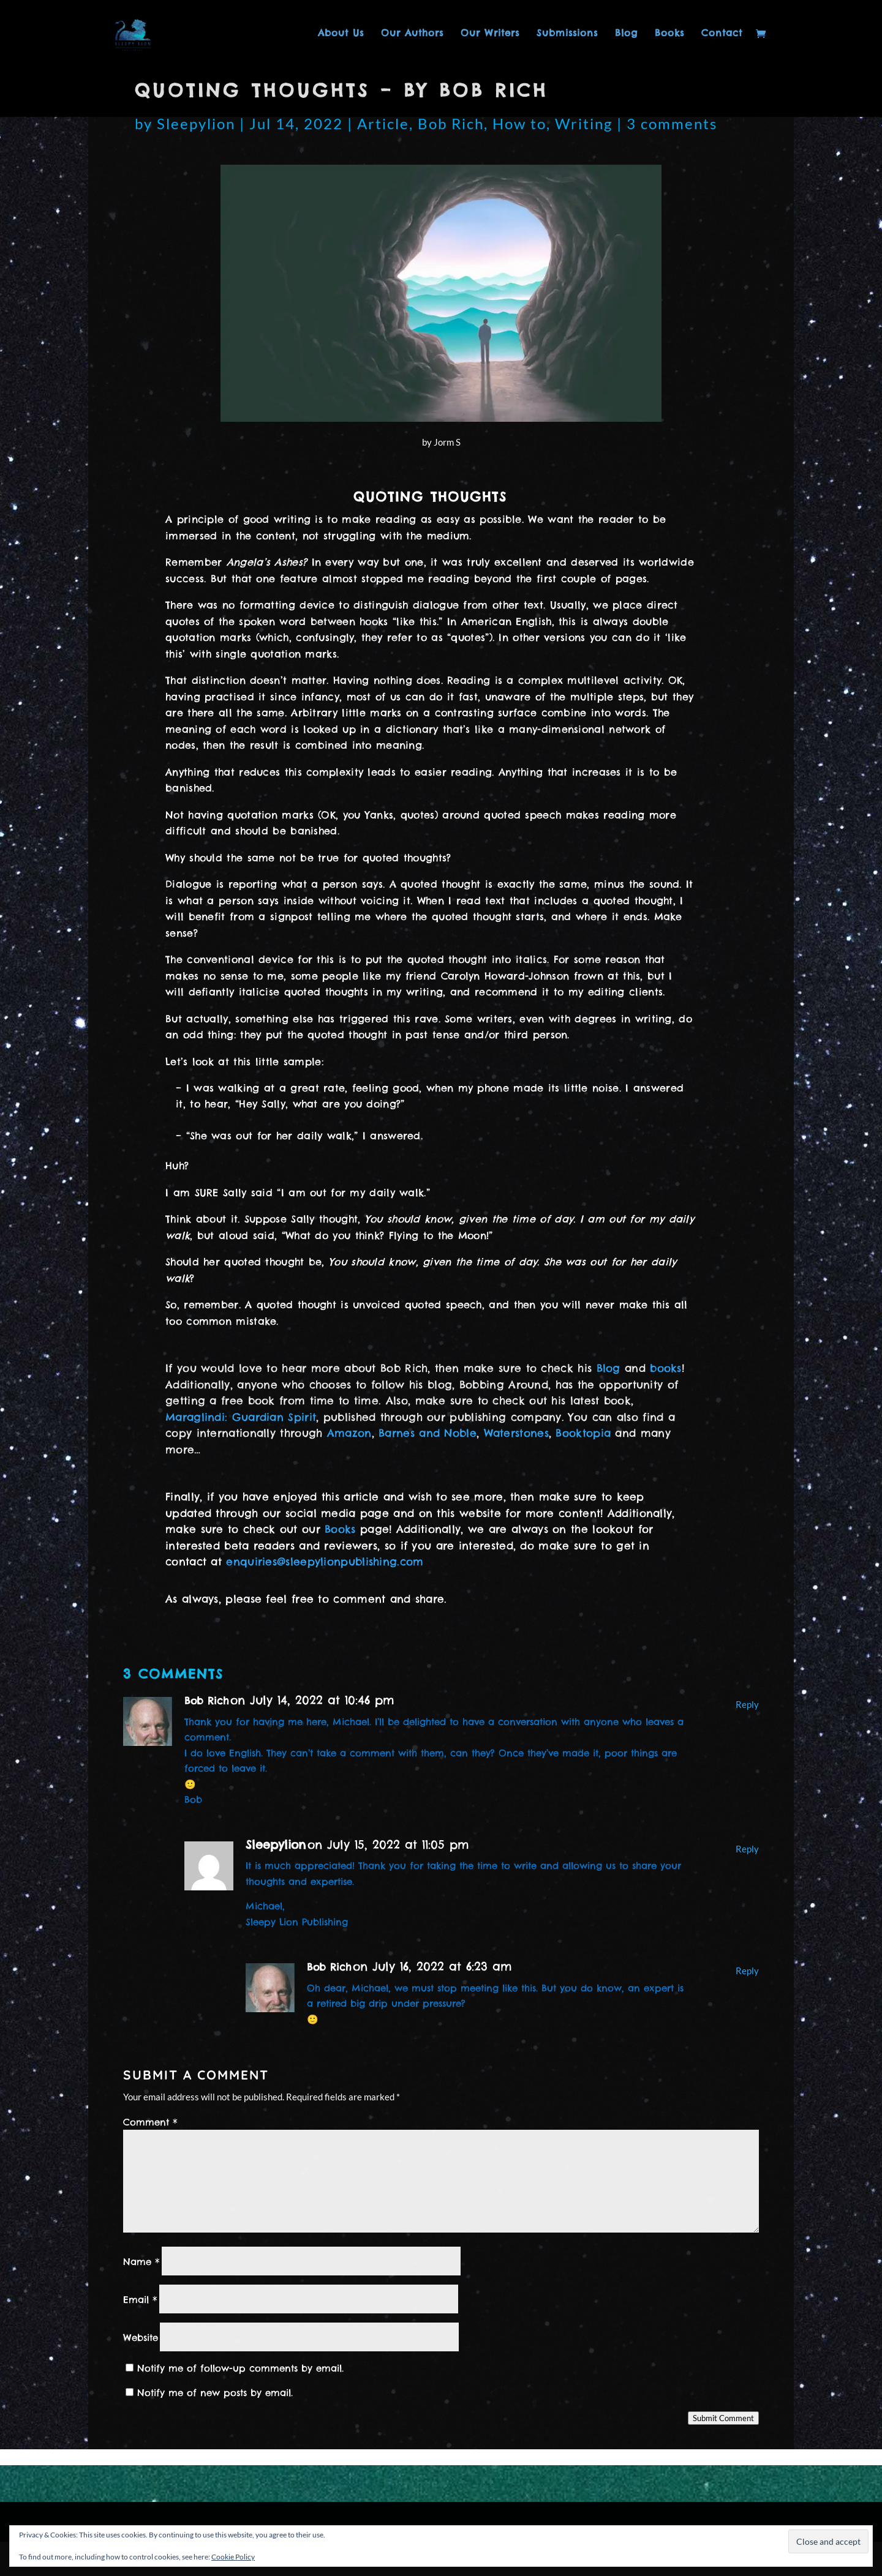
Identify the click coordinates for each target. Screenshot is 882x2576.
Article (383, 123)
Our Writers (490, 34)
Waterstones (516, 1433)
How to (519, 123)
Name (141, 2261)
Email (140, 2299)
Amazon (349, 1433)
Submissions (567, 34)
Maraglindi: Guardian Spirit (240, 1417)
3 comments (672, 123)
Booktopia (583, 1433)
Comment (150, 2122)
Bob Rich (451, 123)
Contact (721, 34)
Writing (583, 123)
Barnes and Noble (428, 1433)
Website (140, 2337)
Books (669, 34)
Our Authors (412, 34)
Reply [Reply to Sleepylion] (747, 1848)
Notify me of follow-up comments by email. (240, 2368)
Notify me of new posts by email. (215, 2392)
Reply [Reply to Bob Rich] (747, 1704)
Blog (626, 34)
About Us (341, 34)
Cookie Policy (233, 2556)
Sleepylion (196, 123)
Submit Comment (723, 2418)
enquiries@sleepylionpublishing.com (324, 1561)
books (666, 1368)
